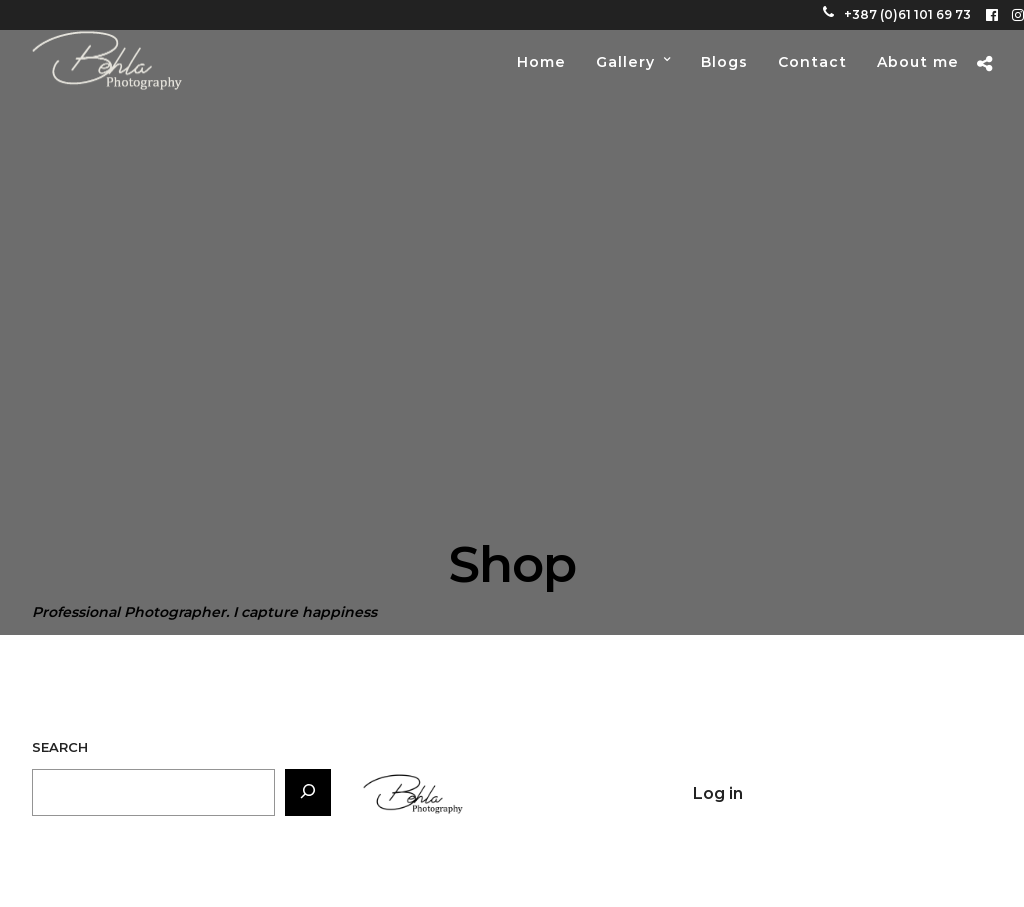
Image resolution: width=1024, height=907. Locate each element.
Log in (718, 793)
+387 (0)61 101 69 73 (897, 14)
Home (541, 62)
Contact (812, 62)
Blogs (724, 62)
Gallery (625, 62)
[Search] (308, 792)
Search (60, 747)
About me (918, 62)
